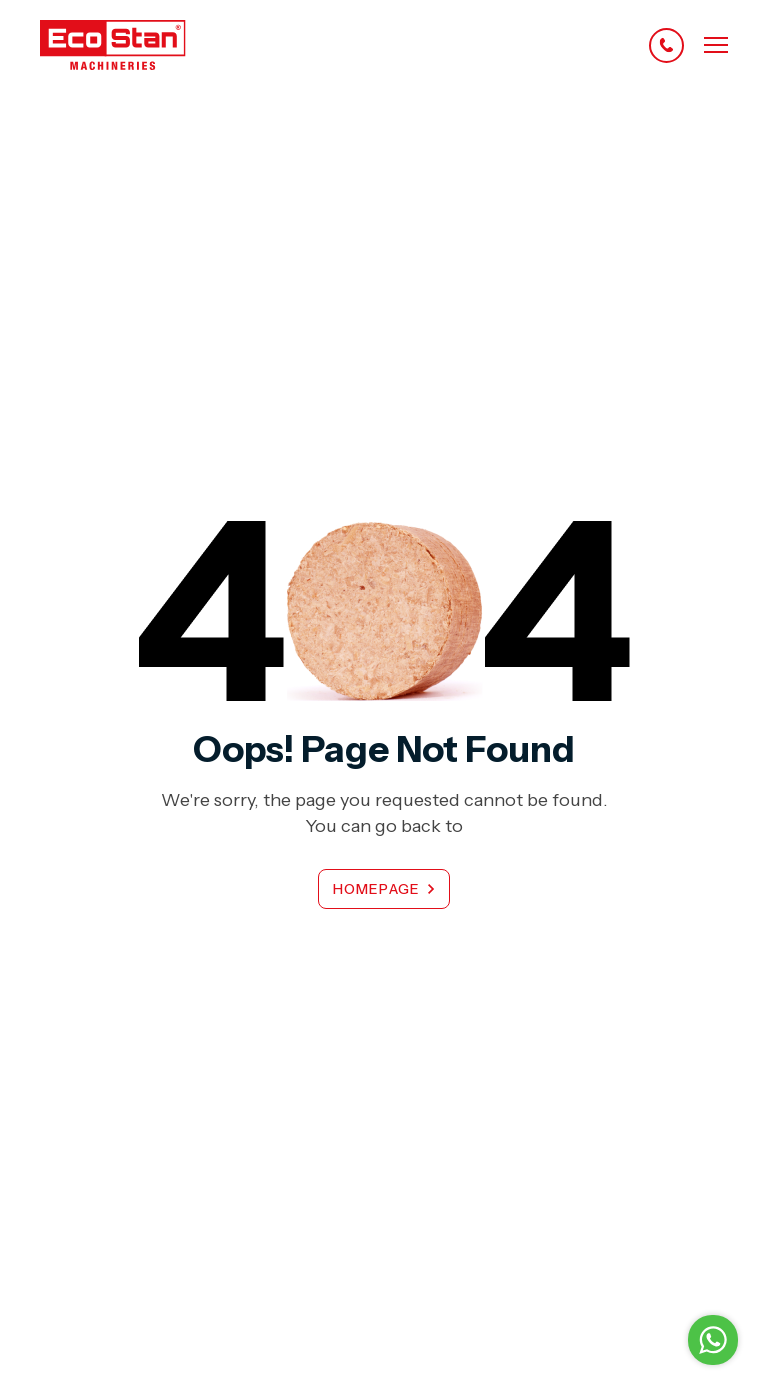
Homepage (377, 889)
